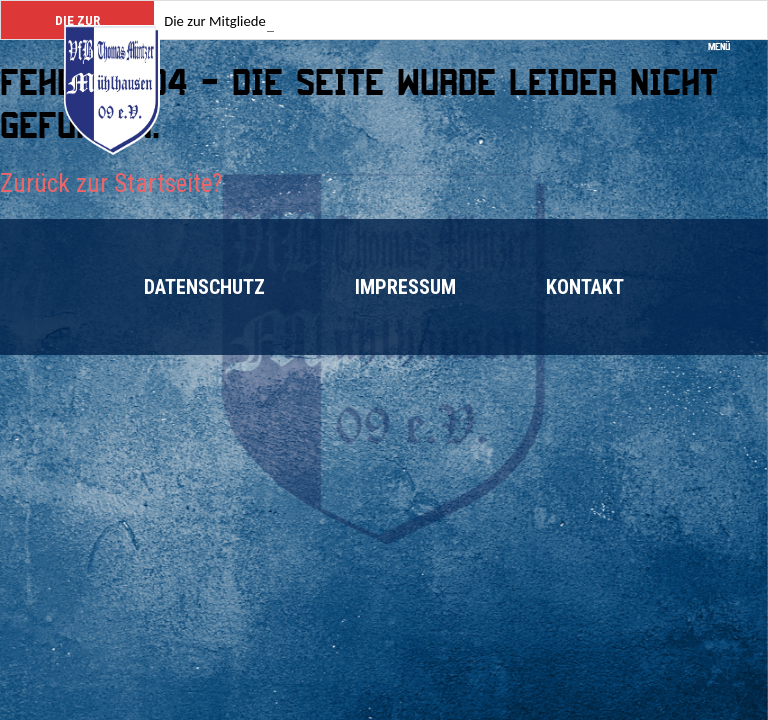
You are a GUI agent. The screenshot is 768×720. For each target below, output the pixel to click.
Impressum (405, 287)
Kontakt (585, 287)
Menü (725, 40)
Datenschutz (204, 287)
